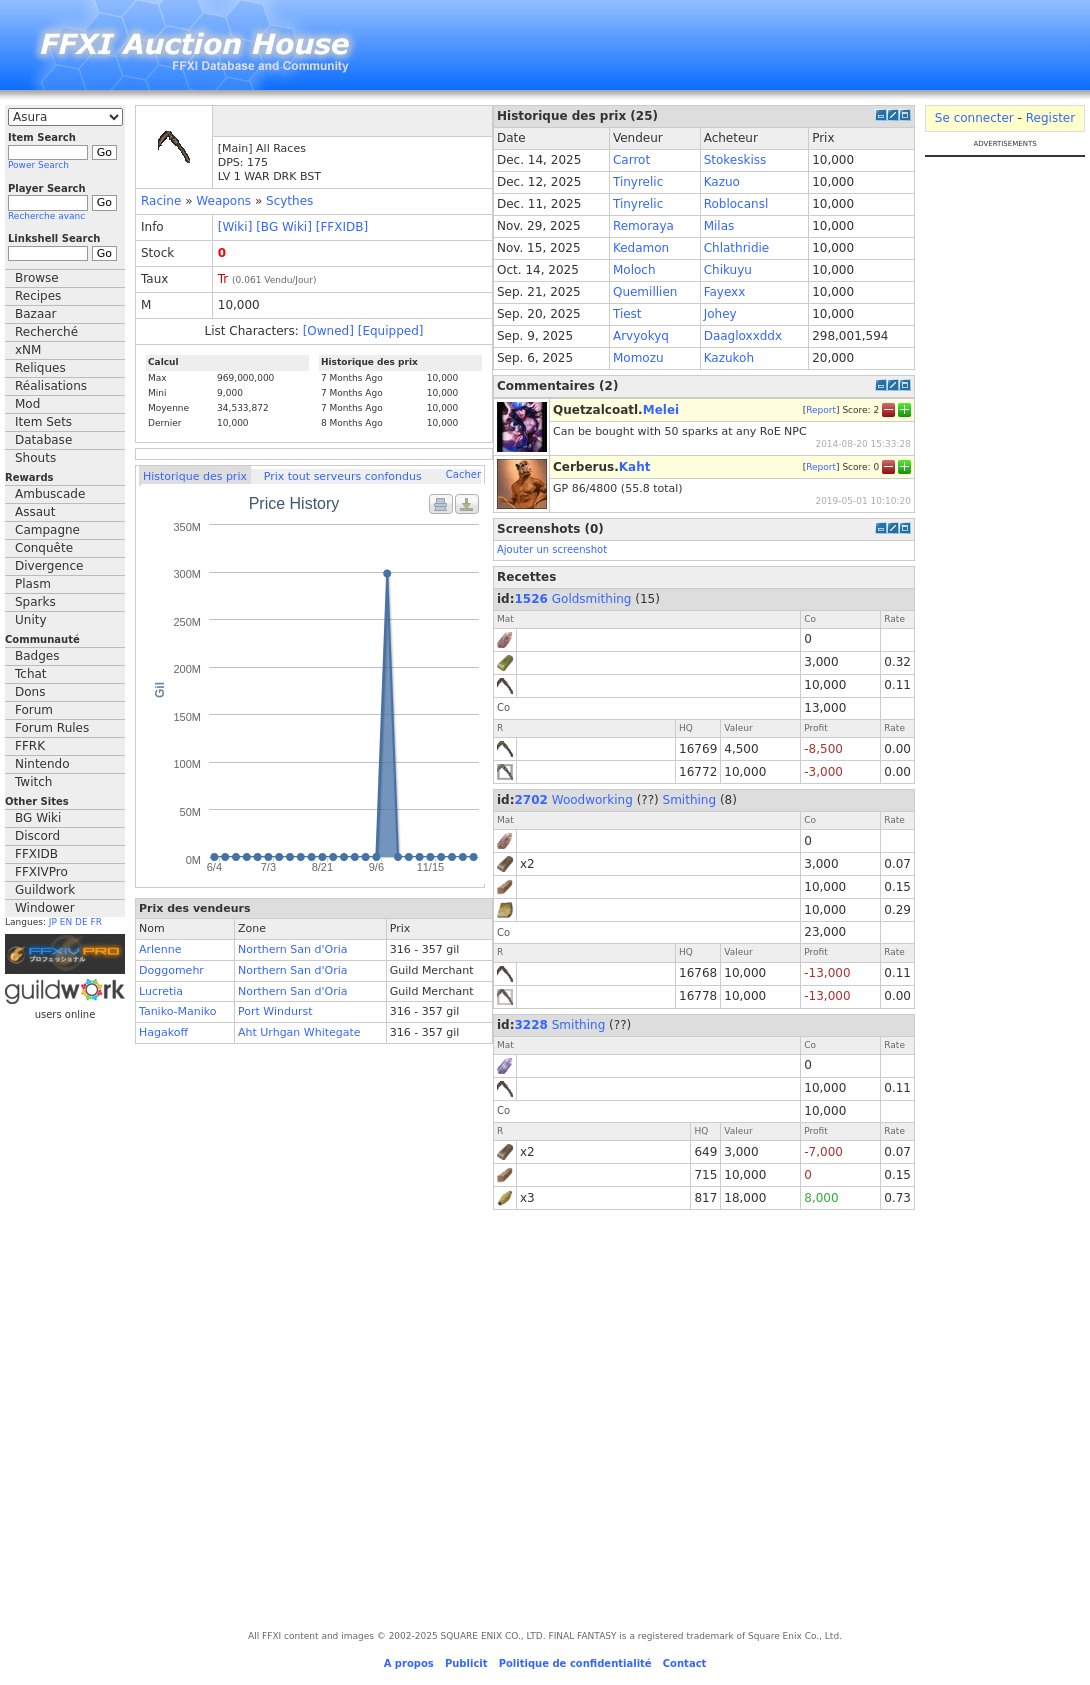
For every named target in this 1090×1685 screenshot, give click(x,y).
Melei (661, 410)
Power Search (38, 165)
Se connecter (974, 118)
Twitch (33, 782)
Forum (34, 710)
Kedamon (641, 248)
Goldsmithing (592, 599)
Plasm (33, 584)
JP (53, 922)
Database (43, 440)
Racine (161, 201)
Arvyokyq (641, 336)
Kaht (635, 467)
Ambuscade (50, 494)
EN (66, 922)
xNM (28, 350)
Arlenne (160, 949)
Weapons (223, 201)
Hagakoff (163, 1032)
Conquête (44, 548)
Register (1050, 118)
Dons (30, 692)
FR (96, 922)
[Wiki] (235, 227)
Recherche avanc (46, 216)
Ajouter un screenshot (552, 549)
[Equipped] (391, 331)
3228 (531, 1025)
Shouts (35, 458)
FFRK (30, 746)
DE (81, 922)
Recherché (46, 332)
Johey (720, 314)
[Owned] (328, 331)
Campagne (47, 530)
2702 (531, 800)
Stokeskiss (735, 160)
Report (821, 409)
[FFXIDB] (342, 227)
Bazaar (36, 314)
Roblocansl (736, 204)
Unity (31, 620)
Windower (45, 908)
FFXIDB (36, 854)
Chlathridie (737, 248)
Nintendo (42, 764)
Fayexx (725, 292)
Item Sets (43, 422)
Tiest (627, 314)
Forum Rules (52, 728)
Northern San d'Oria (293, 949)
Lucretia (161, 991)
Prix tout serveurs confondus (343, 476)
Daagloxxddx (743, 336)
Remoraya (643, 226)
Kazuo (722, 182)
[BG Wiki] (284, 227)
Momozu (638, 358)
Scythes (289, 201)
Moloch (634, 270)
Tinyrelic (638, 182)
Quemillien (645, 292)
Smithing (690, 800)
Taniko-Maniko (178, 1011)
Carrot (631, 160)
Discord (37, 836)
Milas (719, 226)
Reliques (40, 368)
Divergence (49, 566)
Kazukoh (729, 358)
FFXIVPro (41, 872)
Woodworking (592, 800)
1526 (531, 599)
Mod (27, 404)
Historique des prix (195, 476)
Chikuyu (728, 270)
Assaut (35, 512)
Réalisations (51, 386)
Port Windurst (275, 1011)
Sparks (35, 602)
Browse (37, 278)
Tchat (31, 674)
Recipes (38, 296)
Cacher (463, 474)
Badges (37, 656)
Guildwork (45, 890)
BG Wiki (38, 818)
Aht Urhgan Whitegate (299, 1032)
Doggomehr (171, 970)
